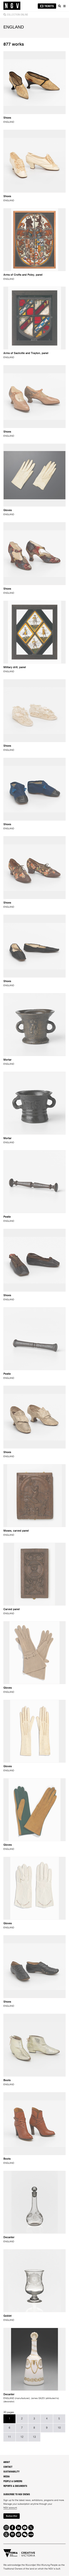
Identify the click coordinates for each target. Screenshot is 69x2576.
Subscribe (11, 2516)
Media (6, 2477)
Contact (7, 2467)
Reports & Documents (15, 2486)
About (6, 2462)
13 (34, 2437)
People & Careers (12, 2481)
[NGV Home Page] (11, 5)
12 (22, 2437)
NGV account (10, 2508)
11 (9, 2437)
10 (59, 2428)
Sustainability (11, 2472)
